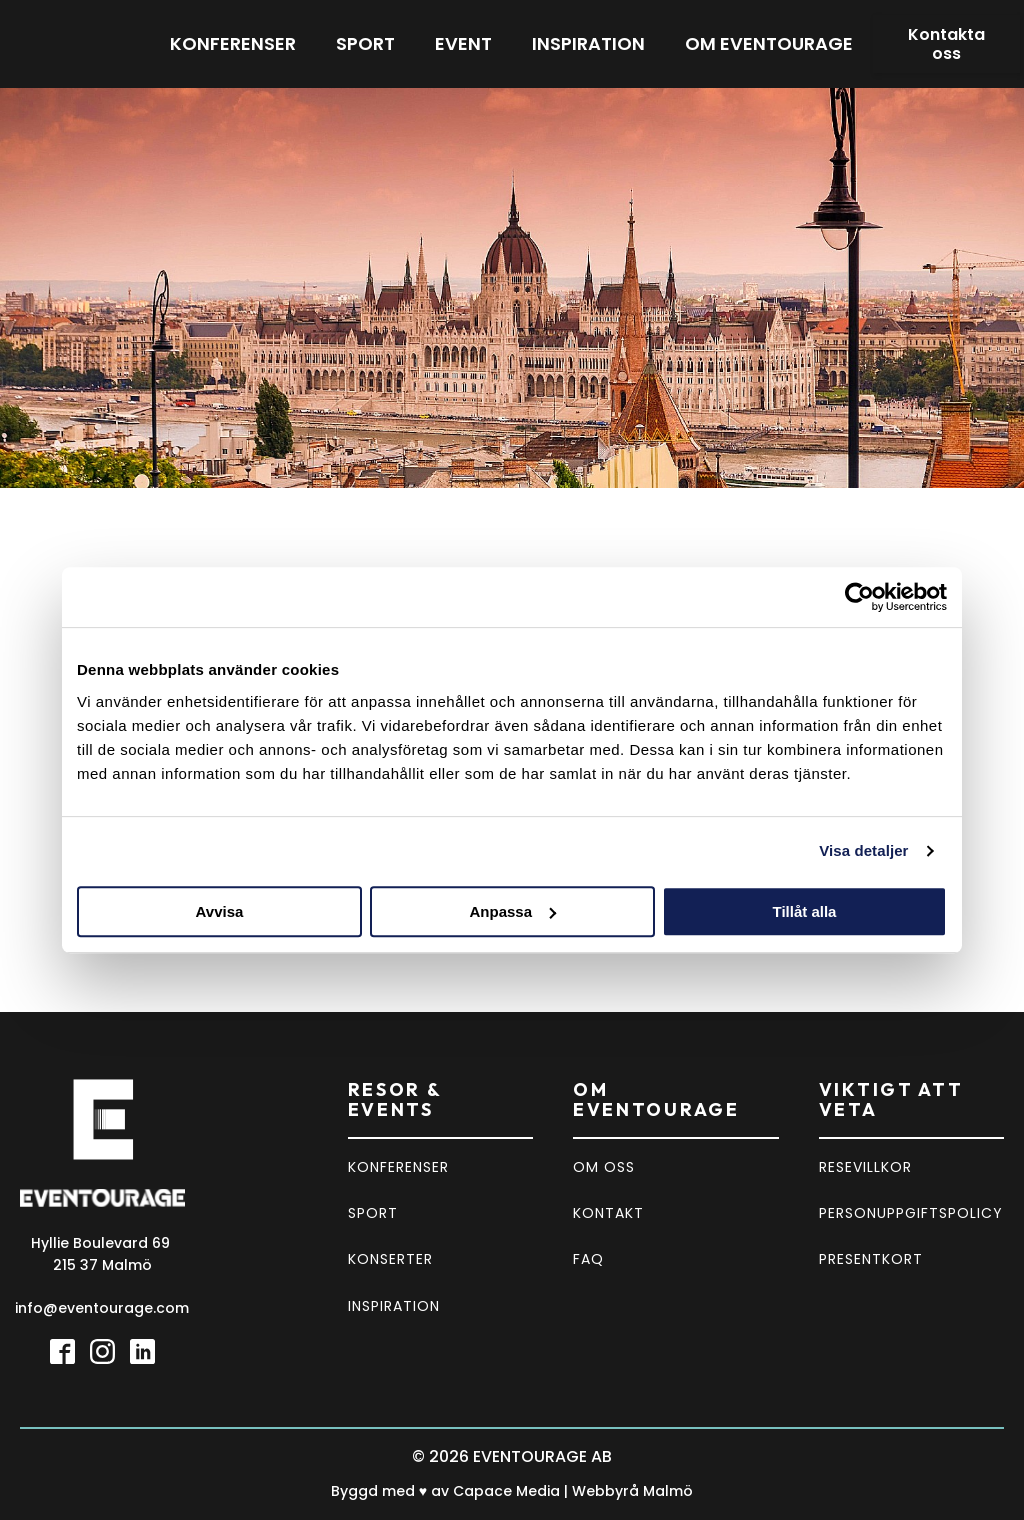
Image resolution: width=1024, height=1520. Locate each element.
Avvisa (220, 911)
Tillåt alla (805, 911)
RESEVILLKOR (865, 1167)
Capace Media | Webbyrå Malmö (573, 1491)
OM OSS (604, 1167)
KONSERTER (390, 1259)
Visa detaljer (863, 850)
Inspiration (588, 43)
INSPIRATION (394, 1306)
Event (463, 43)
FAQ (588, 1259)
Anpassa (512, 911)
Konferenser (233, 43)
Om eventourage (769, 43)
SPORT (373, 1213)
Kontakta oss (946, 44)
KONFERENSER (398, 1167)
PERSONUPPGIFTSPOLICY (911, 1213)
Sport (365, 43)
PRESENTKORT (871, 1259)
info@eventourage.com (102, 1308)
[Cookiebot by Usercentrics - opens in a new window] (859, 597)
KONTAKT (608, 1213)
